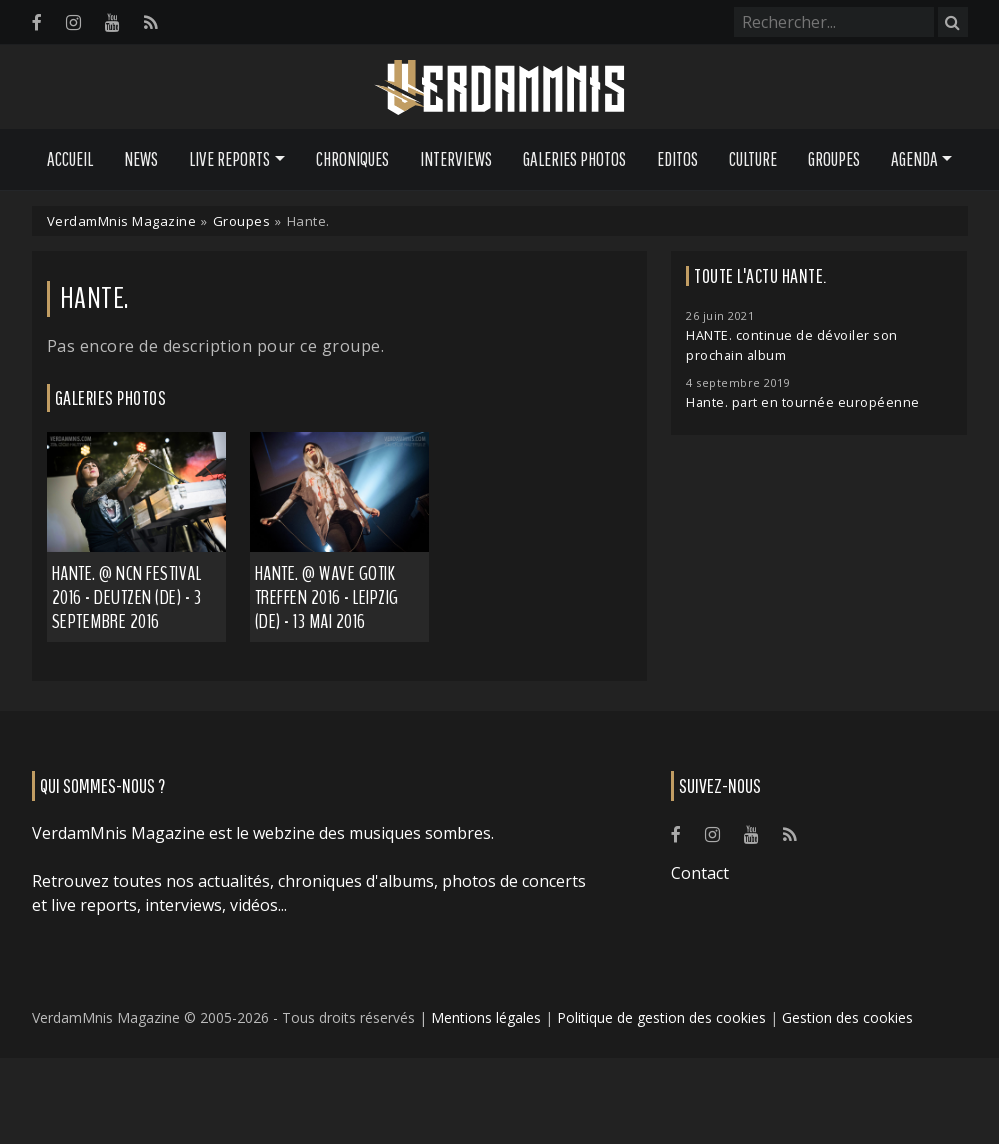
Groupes (834, 159)
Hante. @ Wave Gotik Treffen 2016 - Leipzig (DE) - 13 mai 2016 (327, 597)
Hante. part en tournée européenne (803, 402)
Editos (677, 159)
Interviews (456, 159)
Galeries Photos (574, 159)
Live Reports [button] (229, 159)
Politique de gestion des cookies (661, 1017)
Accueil (70, 159)
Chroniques (352, 159)
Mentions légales (486, 1017)
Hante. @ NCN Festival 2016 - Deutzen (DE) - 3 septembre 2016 (127, 597)
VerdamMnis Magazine (122, 221)
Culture (753, 159)
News (141, 159)
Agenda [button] (914, 159)
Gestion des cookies (847, 1017)
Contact (700, 873)
